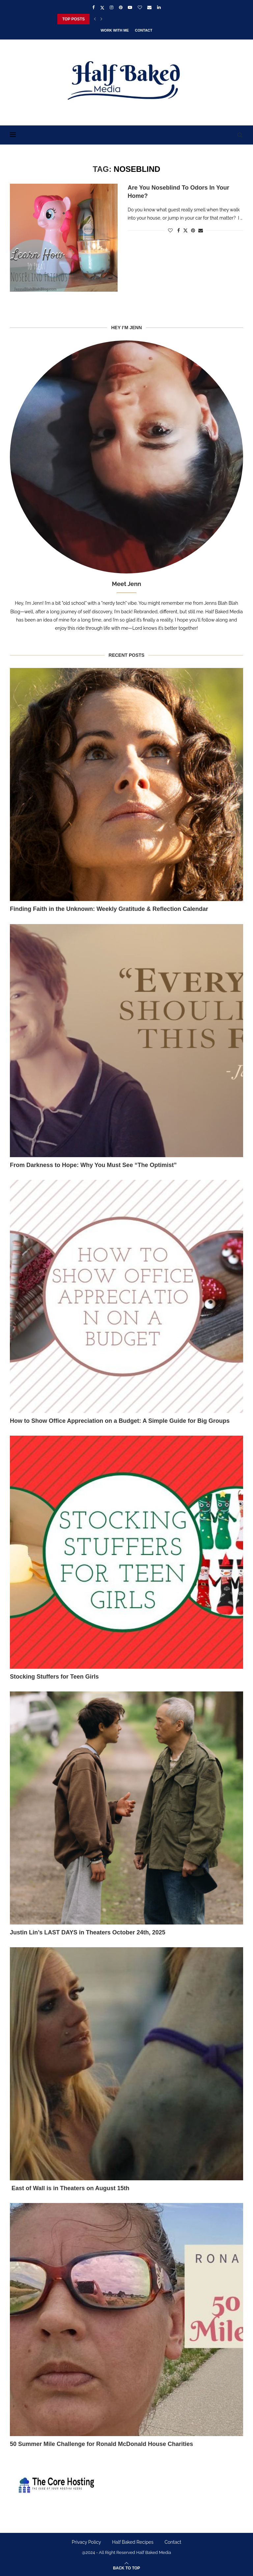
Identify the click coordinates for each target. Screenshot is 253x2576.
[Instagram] (111, 7)
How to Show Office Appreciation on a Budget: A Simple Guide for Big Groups (120, 1421)
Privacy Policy (86, 2542)
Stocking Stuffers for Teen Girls (54, 1676)
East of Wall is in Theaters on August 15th (69, 2188)
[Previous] (95, 19)
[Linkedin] (159, 7)
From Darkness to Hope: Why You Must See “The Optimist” (93, 1165)
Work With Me (114, 30)
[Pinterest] (121, 7)
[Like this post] (170, 230)
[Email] (149, 7)
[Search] (240, 135)
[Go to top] (126, 2567)
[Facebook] (93, 7)
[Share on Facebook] (178, 230)
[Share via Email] (200, 230)
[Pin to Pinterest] (193, 230)
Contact (144, 30)
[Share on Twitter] (185, 230)
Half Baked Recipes (133, 2542)
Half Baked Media (153, 2552)
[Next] (101, 19)
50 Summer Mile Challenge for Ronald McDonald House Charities (101, 2444)
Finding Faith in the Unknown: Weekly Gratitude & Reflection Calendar (109, 909)
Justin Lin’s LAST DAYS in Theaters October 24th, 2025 (87, 1932)
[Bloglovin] (140, 7)
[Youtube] (130, 7)
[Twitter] (102, 7)
